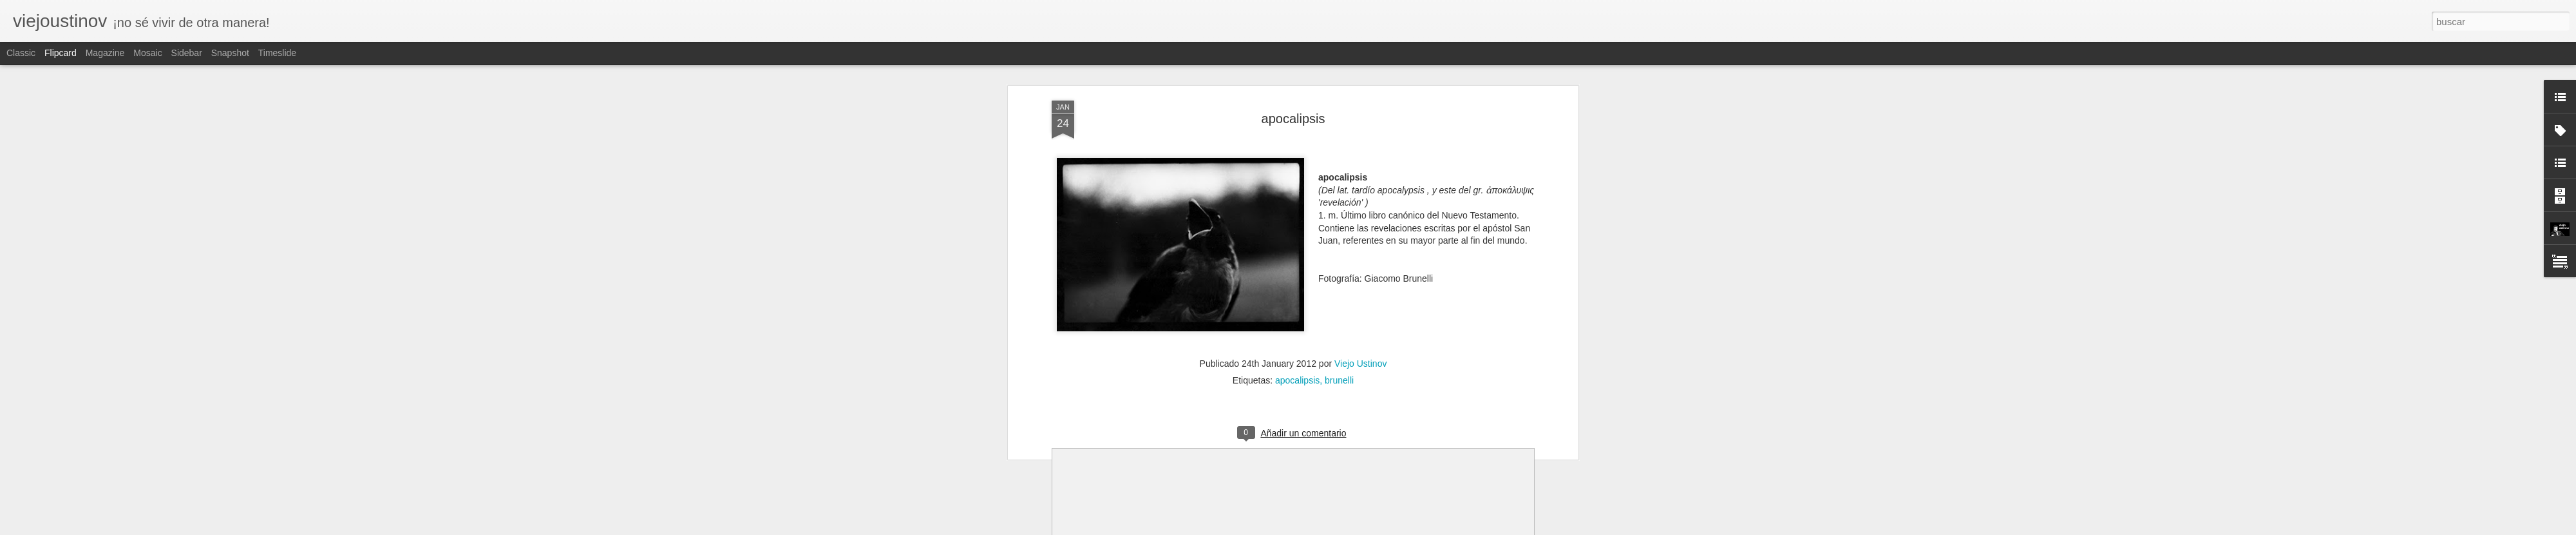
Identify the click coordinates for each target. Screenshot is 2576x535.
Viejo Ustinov (1360, 363)
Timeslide (277, 53)
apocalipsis (1293, 119)
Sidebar (186, 53)
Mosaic (147, 53)
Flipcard (60, 53)
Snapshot (230, 53)
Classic (20, 53)
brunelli (1339, 380)
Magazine (105, 53)
